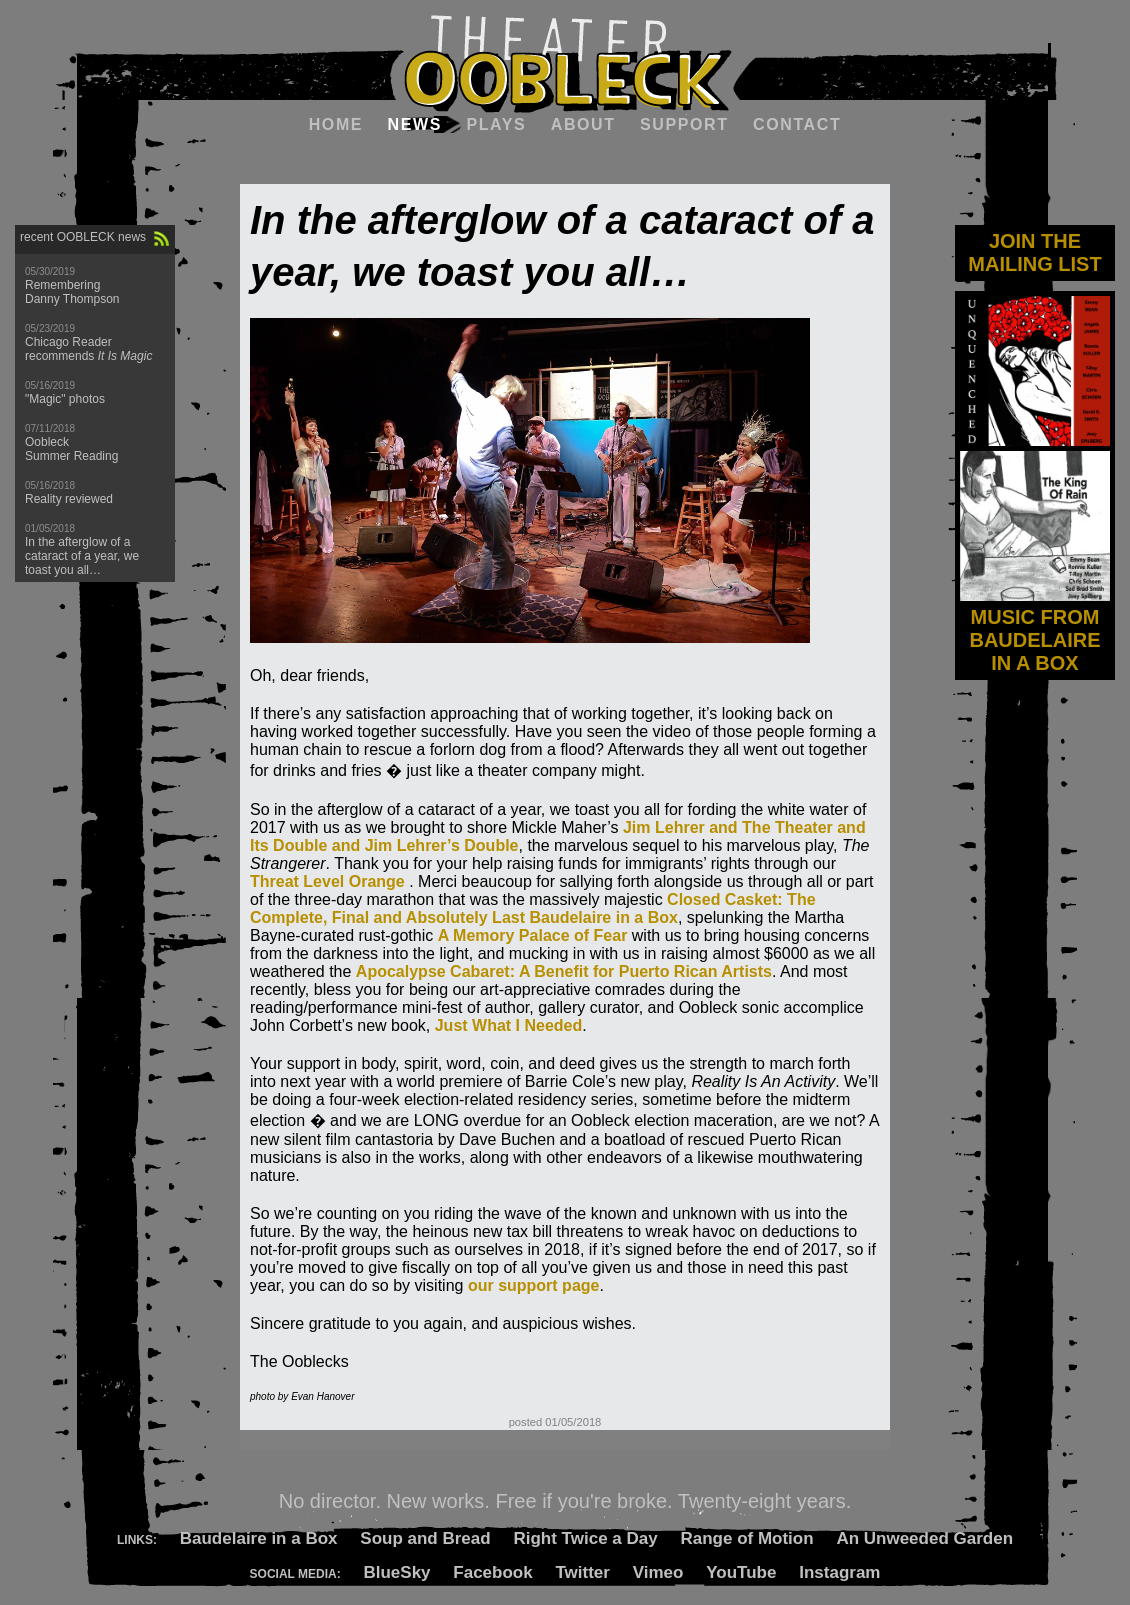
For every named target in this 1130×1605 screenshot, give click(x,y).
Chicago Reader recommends (88, 349)
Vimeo (658, 1572)
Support (684, 124)
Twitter (582, 1572)
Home (336, 124)
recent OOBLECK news (83, 237)
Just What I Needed (509, 1025)
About (583, 124)
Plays (496, 124)
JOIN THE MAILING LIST (1034, 252)
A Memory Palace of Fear (533, 935)
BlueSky (396, 1572)
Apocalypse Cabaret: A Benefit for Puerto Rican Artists (564, 971)
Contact (797, 124)
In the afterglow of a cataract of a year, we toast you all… (82, 556)
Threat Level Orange (327, 881)
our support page (534, 1285)
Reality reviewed (69, 499)
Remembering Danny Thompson (72, 292)
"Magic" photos (65, 399)
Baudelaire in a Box (259, 1538)
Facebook (492, 1572)
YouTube (741, 1572)
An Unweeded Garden (924, 1538)
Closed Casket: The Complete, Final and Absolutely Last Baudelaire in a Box (533, 908)
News (415, 124)
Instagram (839, 1572)
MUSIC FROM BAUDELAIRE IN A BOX (1035, 628)
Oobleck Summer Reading (71, 449)
